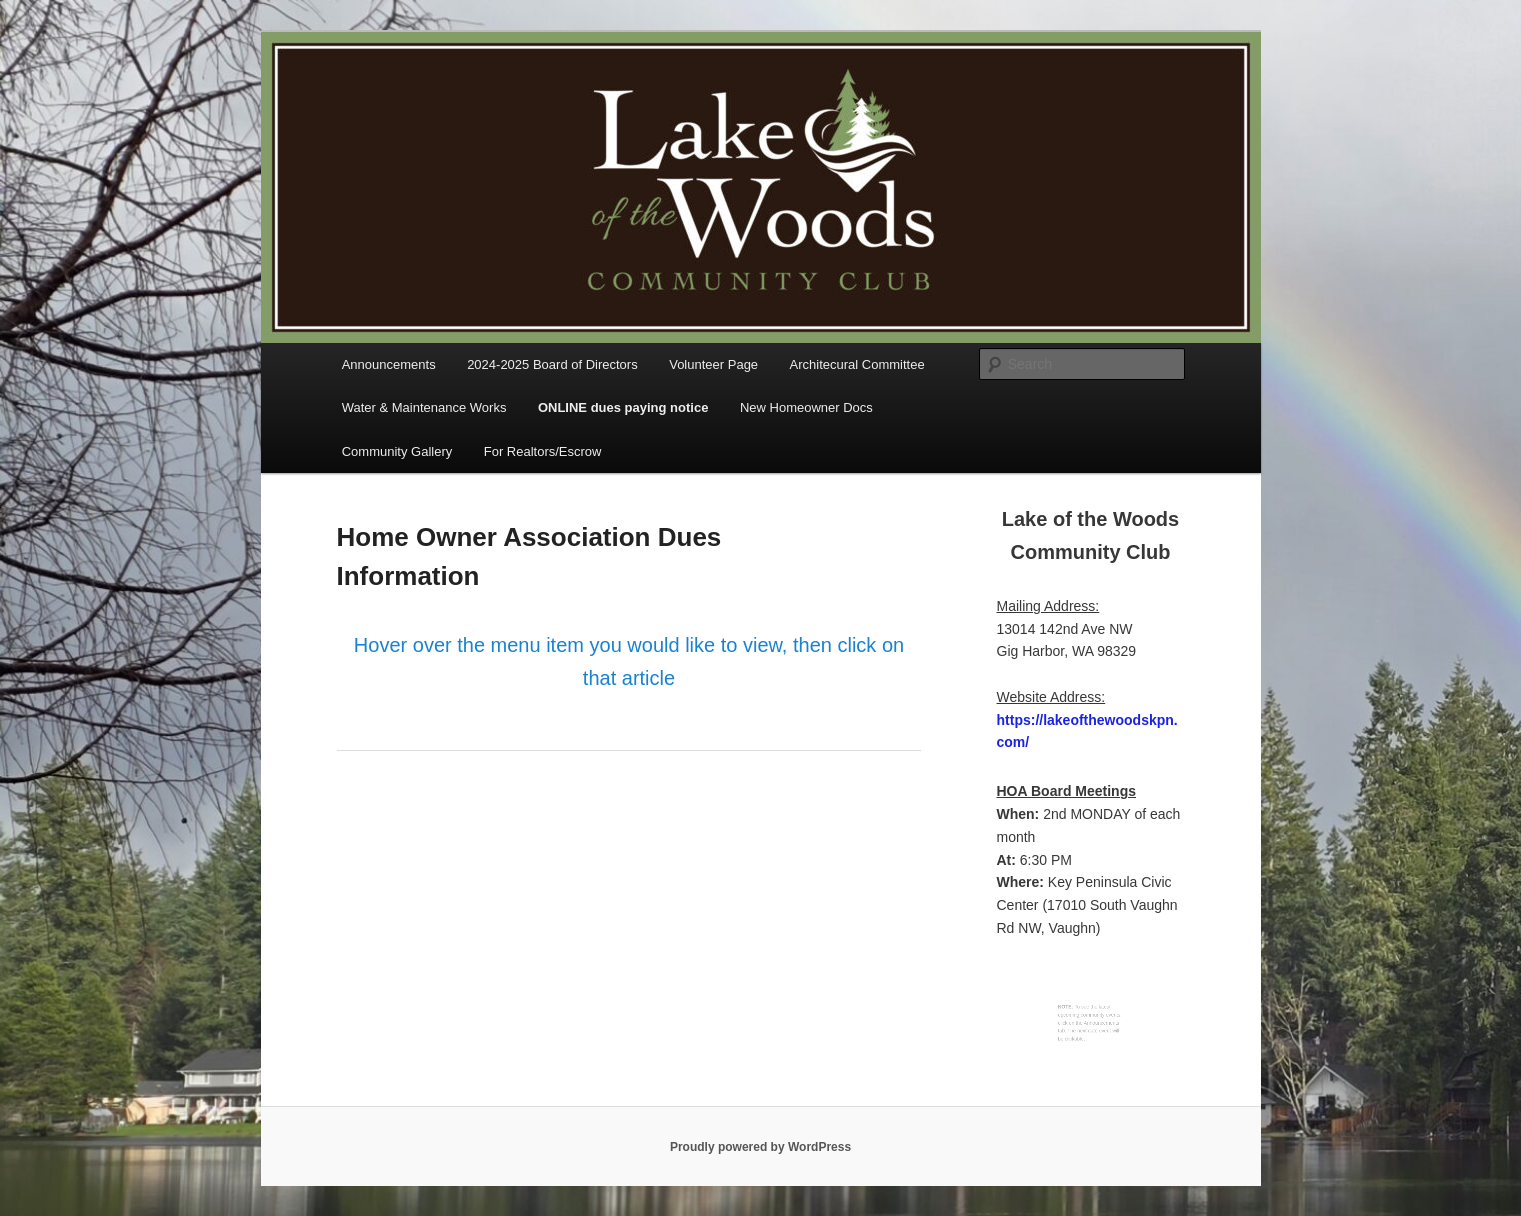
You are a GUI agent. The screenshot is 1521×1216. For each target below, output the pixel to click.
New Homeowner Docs (806, 407)
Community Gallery (397, 451)
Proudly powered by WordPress (760, 1147)
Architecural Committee (857, 364)
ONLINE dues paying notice (623, 407)
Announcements (389, 364)
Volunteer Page (713, 364)
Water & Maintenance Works (424, 407)
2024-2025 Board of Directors (552, 364)
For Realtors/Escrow (543, 451)
